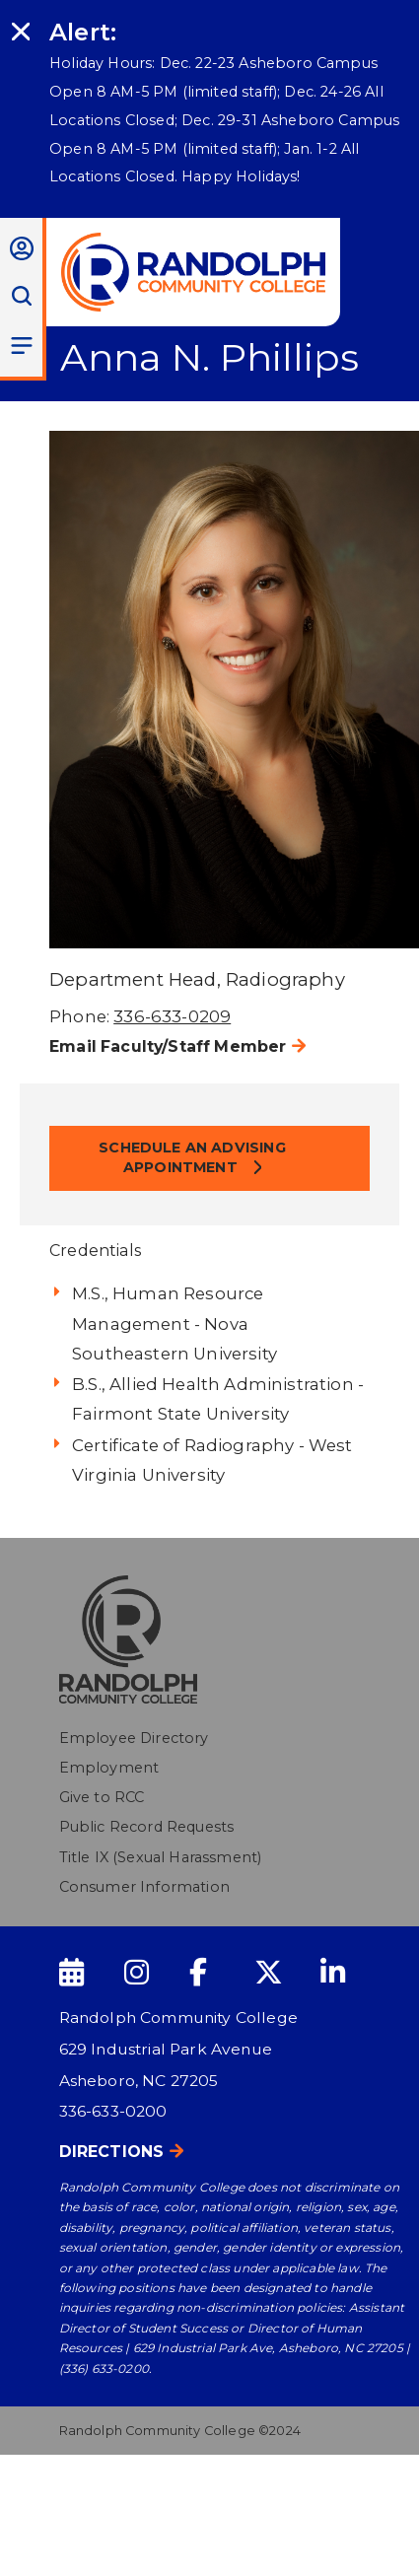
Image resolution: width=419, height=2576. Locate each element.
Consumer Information (144, 1887)
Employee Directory (134, 1738)
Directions (112, 2151)
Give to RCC (102, 1797)
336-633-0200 (113, 2111)
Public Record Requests (147, 1827)
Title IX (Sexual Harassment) (160, 1857)
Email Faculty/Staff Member (167, 1046)
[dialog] (360, 2517)
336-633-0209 (172, 1016)
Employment (109, 1767)
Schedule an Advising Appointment (192, 1157)
